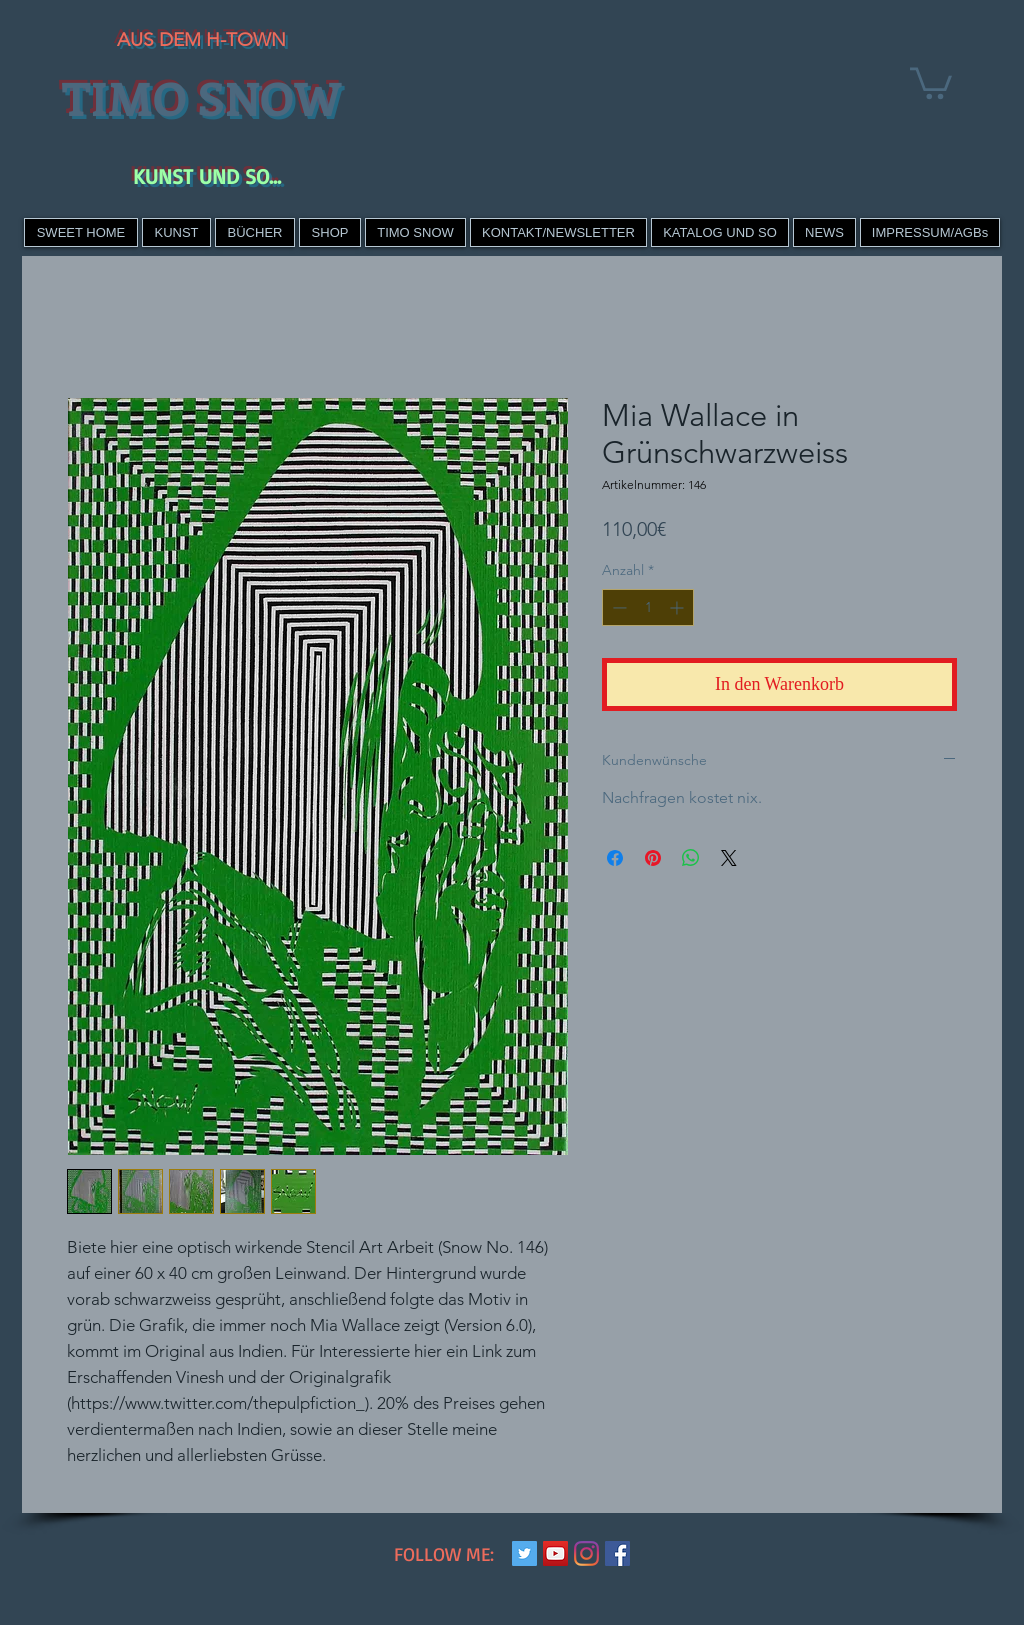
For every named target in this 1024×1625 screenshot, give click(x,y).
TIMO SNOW (201, 97)
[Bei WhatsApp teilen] (691, 858)
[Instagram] (586, 1553)
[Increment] (678, 607)
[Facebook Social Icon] (617, 1553)
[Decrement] (617, 607)
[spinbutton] (648, 607)
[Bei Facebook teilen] (615, 858)
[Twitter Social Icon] (524, 1553)
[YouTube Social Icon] (555, 1553)
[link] (931, 81)
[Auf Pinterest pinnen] (653, 858)
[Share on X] (729, 858)
